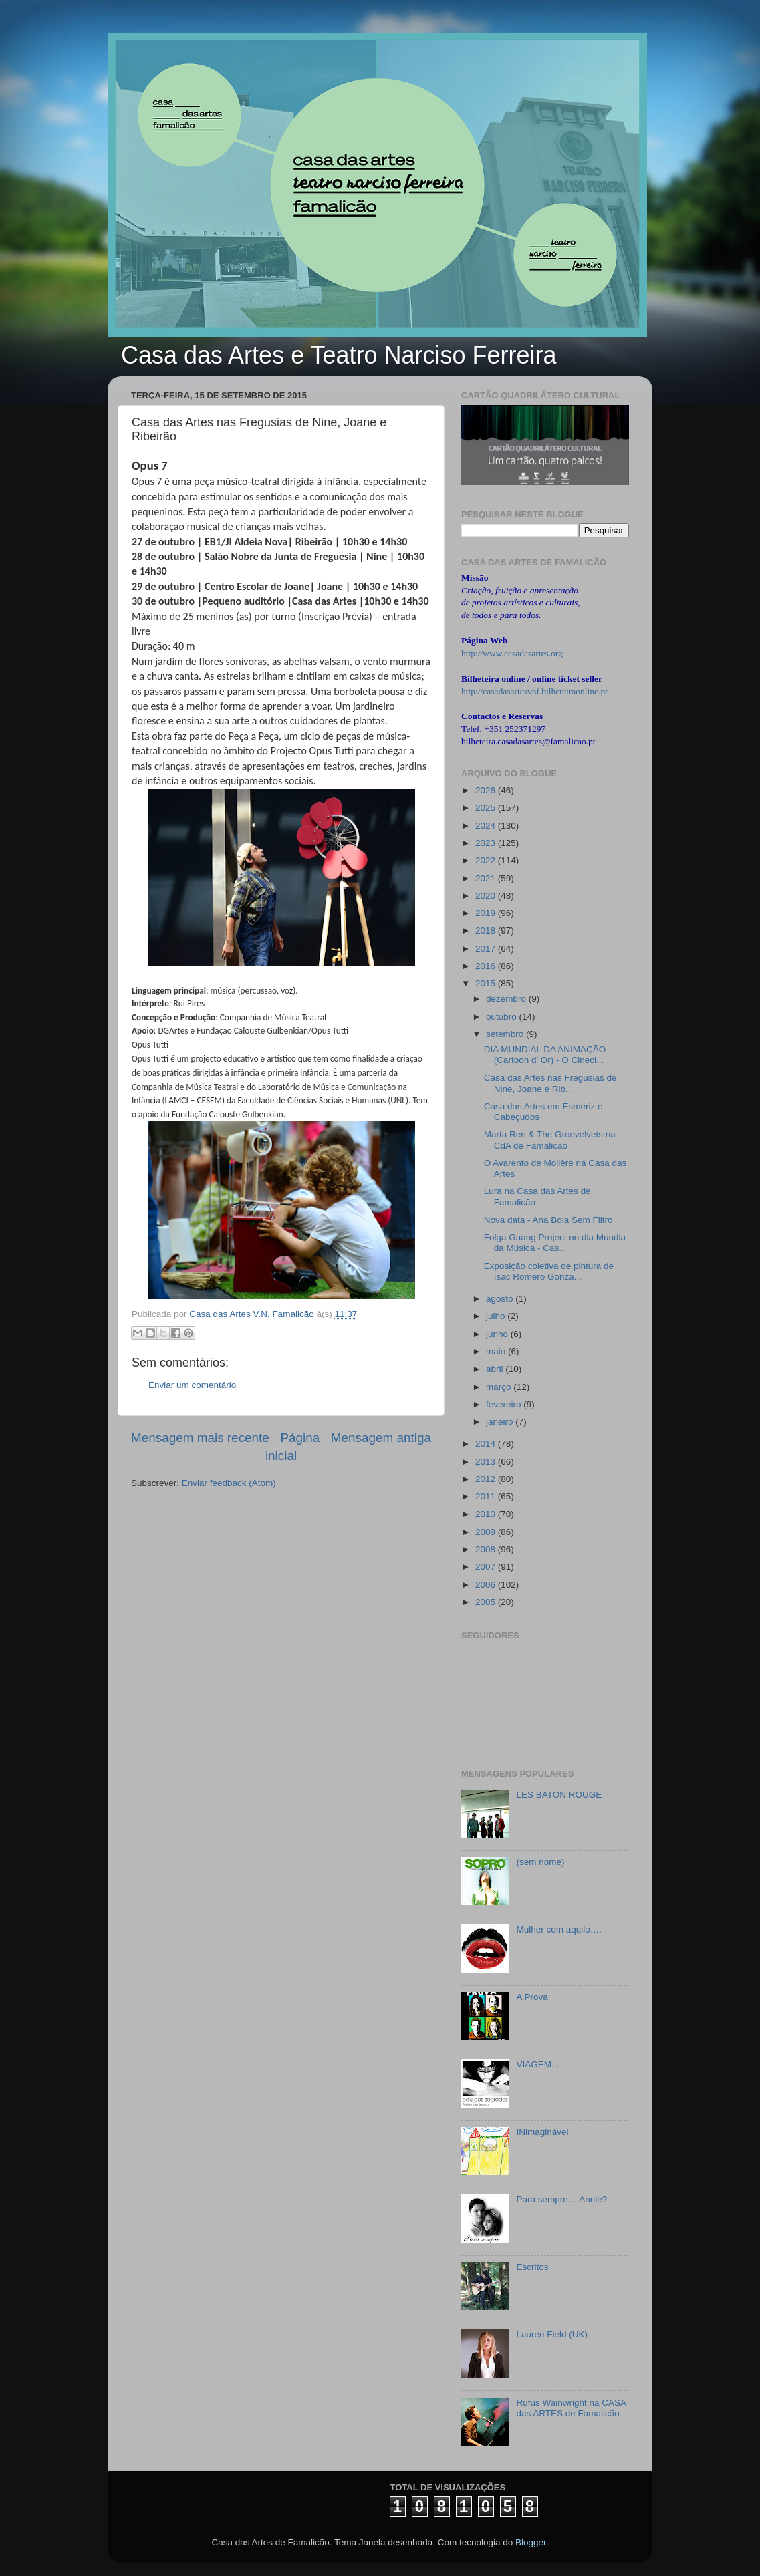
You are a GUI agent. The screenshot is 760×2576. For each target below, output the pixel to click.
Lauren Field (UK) (552, 2334)
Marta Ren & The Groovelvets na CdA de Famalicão (550, 1139)
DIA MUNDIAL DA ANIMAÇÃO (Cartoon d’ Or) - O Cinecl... (545, 1054)
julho (496, 1316)
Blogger (530, 2542)
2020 (486, 896)
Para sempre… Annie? (561, 2199)
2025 (486, 808)
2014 (486, 1444)
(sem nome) (540, 1862)
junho (498, 1334)
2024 (486, 826)
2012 (486, 1479)
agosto (500, 1299)
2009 (486, 1532)
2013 (486, 1462)
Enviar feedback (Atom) (229, 1483)
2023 (486, 843)
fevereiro (504, 1404)
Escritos (532, 2267)
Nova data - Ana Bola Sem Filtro (548, 1220)
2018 (486, 930)
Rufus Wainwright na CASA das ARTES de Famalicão (571, 2408)
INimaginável (542, 2132)
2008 (486, 1549)
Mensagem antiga (381, 1438)
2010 (486, 1514)
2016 (486, 966)
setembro (506, 1034)
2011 (486, 1496)
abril (495, 1369)
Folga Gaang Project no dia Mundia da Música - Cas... (555, 1242)
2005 (486, 1602)
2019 (486, 913)
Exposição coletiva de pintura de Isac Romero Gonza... (549, 1271)
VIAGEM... (537, 2064)
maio (497, 1351)
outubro (502, 1017)
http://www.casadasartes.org (512, 653)
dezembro (507, 999)
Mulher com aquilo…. (559, 1929)
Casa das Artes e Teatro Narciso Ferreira (339, 355)
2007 (486, 1567)
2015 (486, 983)
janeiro (500, 1422)
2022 (486, 860)
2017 (486, 949)
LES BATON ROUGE (559, 1795)
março (499, 1387)
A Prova (531, 1997)
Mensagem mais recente (200, 1438)
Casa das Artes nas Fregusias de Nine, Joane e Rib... (550, 1082)
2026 (486, 790)
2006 (486, 1585)
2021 (486, 878)
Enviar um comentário (192, 1385)
